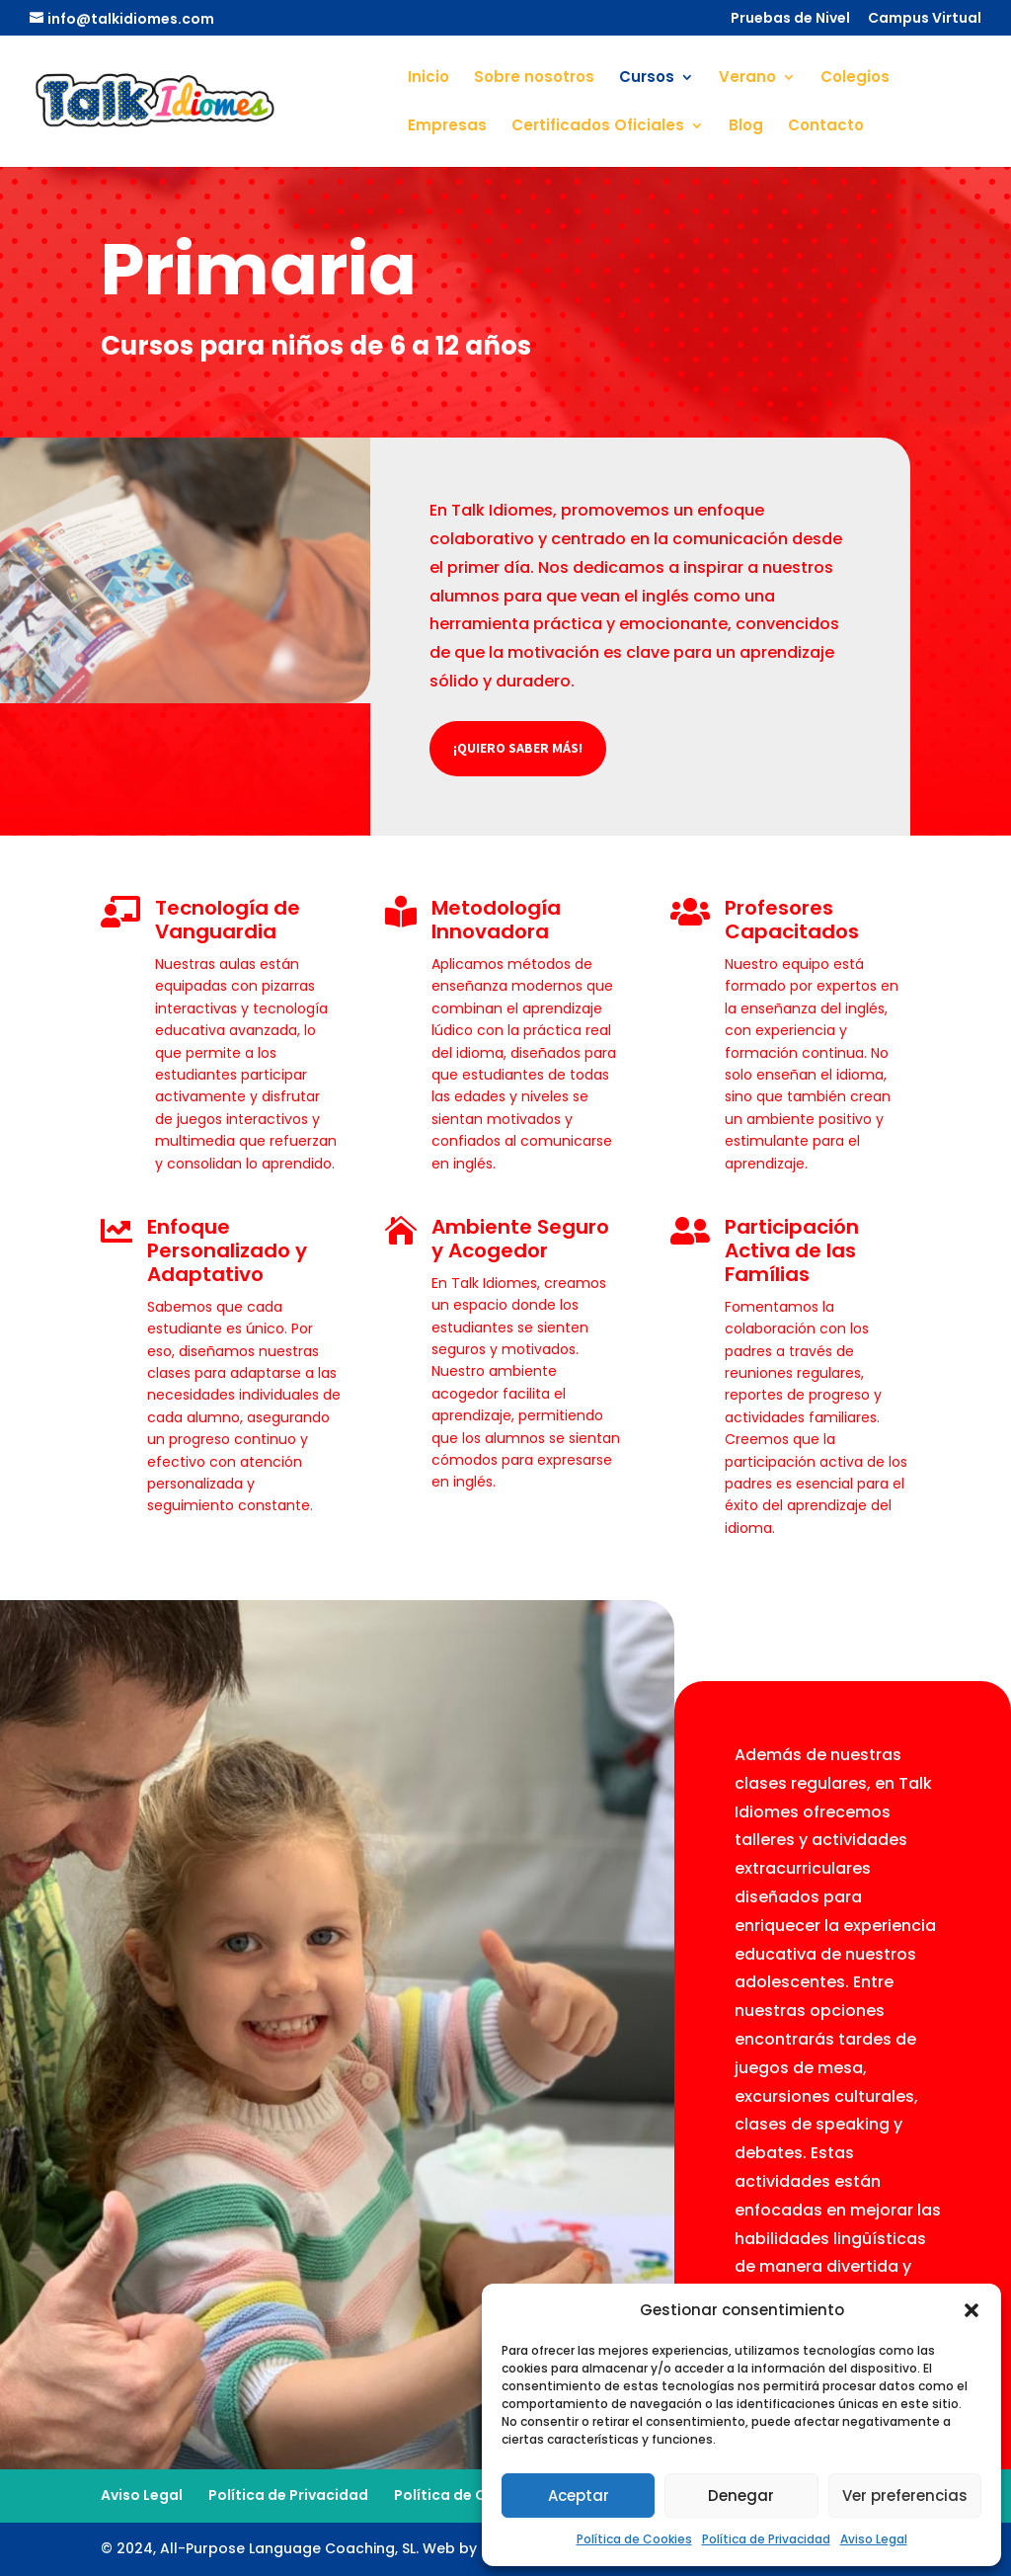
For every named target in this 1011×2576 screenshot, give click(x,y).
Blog (746, 127)
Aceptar (578, 2495)
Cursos (646, 78)
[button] (971, 2310)
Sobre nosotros (534, 78)
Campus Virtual (924, 19)
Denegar (741, 2495)
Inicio (428, 78)
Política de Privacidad (766, 2539)
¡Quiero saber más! (518, 748)
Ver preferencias (905, 2495)
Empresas (447, 127)
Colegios (855, 78)
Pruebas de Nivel (790, 19)
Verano (747, 78)
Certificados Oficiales (597, 127)
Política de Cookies (634, 2539)
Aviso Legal (873, 2539)
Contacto (826, 127)
